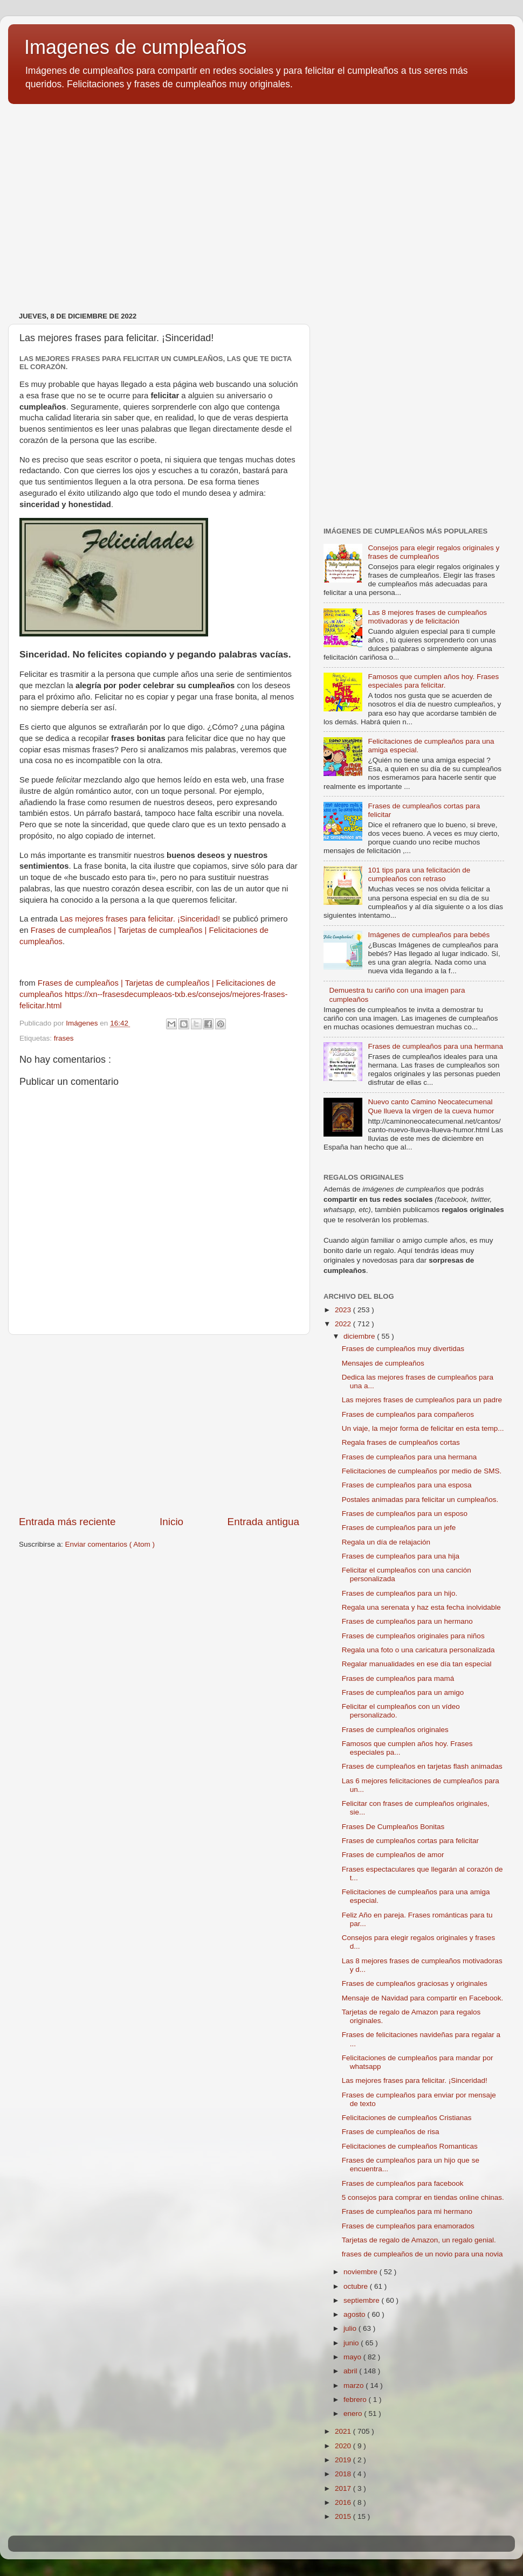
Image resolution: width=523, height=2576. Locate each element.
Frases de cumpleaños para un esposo (404, 1513)
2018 (344, 2474)
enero (353, 2413)
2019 (344, 2460)
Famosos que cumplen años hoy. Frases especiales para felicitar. (433, 681)
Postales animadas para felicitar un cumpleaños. (420, 1499)
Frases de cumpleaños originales (395, 1730)
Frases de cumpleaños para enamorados (408, 2226)
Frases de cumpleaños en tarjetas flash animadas (422, 1766)
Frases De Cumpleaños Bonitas (393, 1827)
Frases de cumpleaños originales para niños (413, 1636)
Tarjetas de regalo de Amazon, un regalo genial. (419, 2240)
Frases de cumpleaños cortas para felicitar (410, 1841)
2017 (344, 2488)
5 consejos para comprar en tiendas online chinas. (423, 2197)
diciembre (360, 1336)
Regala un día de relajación (386, 1542)
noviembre (361, 2272)
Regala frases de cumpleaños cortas (401, 1442)
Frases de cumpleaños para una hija (400, 1556)
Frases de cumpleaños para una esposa (407, 1485)
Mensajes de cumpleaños (383, 1363)
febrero (356, 2399)
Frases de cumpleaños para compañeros (408, 1414)
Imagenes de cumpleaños (135, 47)
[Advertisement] (159, 1424)
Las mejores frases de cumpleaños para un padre (422, 1400)
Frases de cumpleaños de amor (393, 1855)
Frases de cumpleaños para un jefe (399, 1528)
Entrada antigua (263, 1521)
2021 (344, 2431)
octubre (356, 2286)
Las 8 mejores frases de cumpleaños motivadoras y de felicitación (427, 616)
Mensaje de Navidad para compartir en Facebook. (422, 1998)
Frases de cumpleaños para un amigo (403, 1692)
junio (352, 2343)
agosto (355, 2314)
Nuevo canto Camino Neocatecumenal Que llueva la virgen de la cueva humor (431, 1106)
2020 (344, 2446)
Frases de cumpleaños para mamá (398, 1678)
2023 (344, 1310)
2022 (344, 1324)
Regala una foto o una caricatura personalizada (418, 1650)
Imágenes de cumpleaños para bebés (429, 935)
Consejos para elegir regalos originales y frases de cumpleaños (433, 552)
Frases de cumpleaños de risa (390, 2132)
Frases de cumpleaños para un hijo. (400, 1593)
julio (351, 2328)
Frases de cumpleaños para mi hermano (407, 2211)
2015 (344, 2516)
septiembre (362, 2300)
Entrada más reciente (67, 1521)
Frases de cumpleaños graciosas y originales (414, 1983)
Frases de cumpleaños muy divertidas (403, 1349)
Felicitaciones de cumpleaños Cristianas (407, 2118)
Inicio (171, 1521)
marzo (354, 2385)
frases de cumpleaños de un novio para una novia (422, 2254)
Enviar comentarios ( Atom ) (110, 1544)
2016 (344, 2502)
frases (64, 1038)
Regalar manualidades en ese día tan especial (417, 1664)
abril (351, 2371)
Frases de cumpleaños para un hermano (407, 1621)
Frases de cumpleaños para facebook (403, 2183)
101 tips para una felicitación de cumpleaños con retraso (419, 874)
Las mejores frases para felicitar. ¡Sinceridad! (140, 919)
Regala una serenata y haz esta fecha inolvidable (421, 1607)
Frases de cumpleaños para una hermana (435, 1046)
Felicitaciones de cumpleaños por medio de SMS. (421, 1471)
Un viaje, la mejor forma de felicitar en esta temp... (423, 1428)
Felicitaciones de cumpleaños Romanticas (410, 2146)
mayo (353, 2357)
